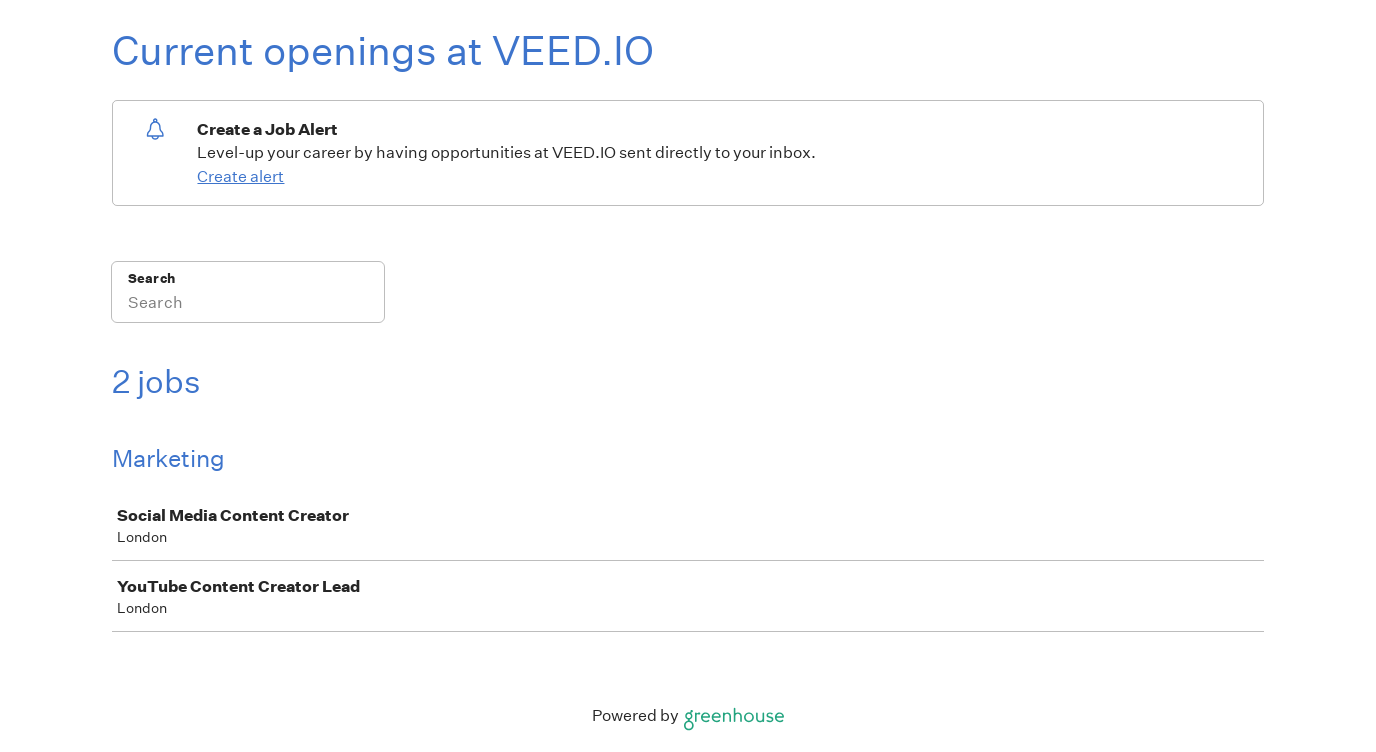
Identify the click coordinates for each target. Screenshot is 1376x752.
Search (151, 278)
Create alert (240, 176)
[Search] (248, 305)
